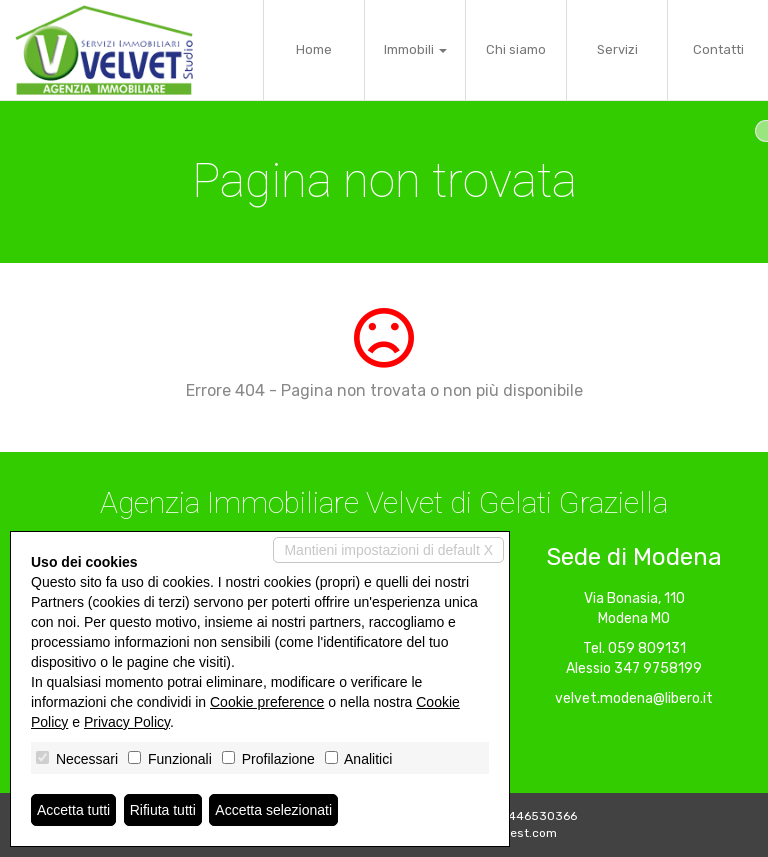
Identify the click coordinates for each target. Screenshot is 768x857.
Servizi (617, 49)
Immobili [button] (415, 49)
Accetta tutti (73, 810)
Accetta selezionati (273, 810)
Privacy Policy (127, 722)
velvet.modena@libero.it (634, 698)
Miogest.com (520, 833)
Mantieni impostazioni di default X (388, 550)
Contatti (718, 49)
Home (314, 49)
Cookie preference (267, 702)
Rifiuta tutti (163, 810)
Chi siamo (516, 49)
